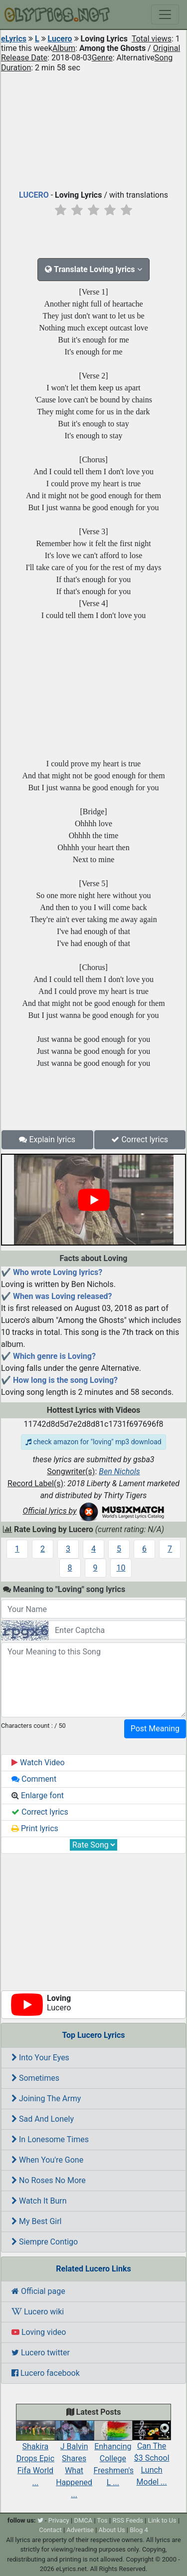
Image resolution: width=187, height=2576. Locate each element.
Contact (50, 2530)
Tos (102, 2520)
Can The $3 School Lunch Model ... (151, 2456)
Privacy (58, 2520)
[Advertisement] (93, 128)
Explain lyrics (47, 1139)
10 (121, 1568)
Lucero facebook (45, 2373)
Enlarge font (37, 1795)
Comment (33, 1779)
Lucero (60, 38)
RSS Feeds (127, 2520)
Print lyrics (34, 1828)
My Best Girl (36, 2221)
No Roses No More (48, 2180)
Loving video (38, 2332)
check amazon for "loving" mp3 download (93, 1442)
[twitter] (40, 2520)
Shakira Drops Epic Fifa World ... (35, 2456)
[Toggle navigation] (165, 14)
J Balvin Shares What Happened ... (74, 2462)
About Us (112, 2530)
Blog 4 (139, 2530)
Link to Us (162, 2520)
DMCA (83, 2520)
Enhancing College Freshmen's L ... (114, 2456)
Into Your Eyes (40, 2057)
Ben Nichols (119, 1471)
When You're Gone (47, 2160)
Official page (38, 2291)
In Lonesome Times (50, 2139)
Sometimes (35, 2078)
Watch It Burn (39, 2201)
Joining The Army (46, 2098)
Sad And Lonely (42, 2119)
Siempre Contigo (44, 2242)
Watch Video (38, 1762)
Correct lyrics (139, 1139)
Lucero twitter (40, 2352)
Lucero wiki (37, 2311)
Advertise (80, 2530)
